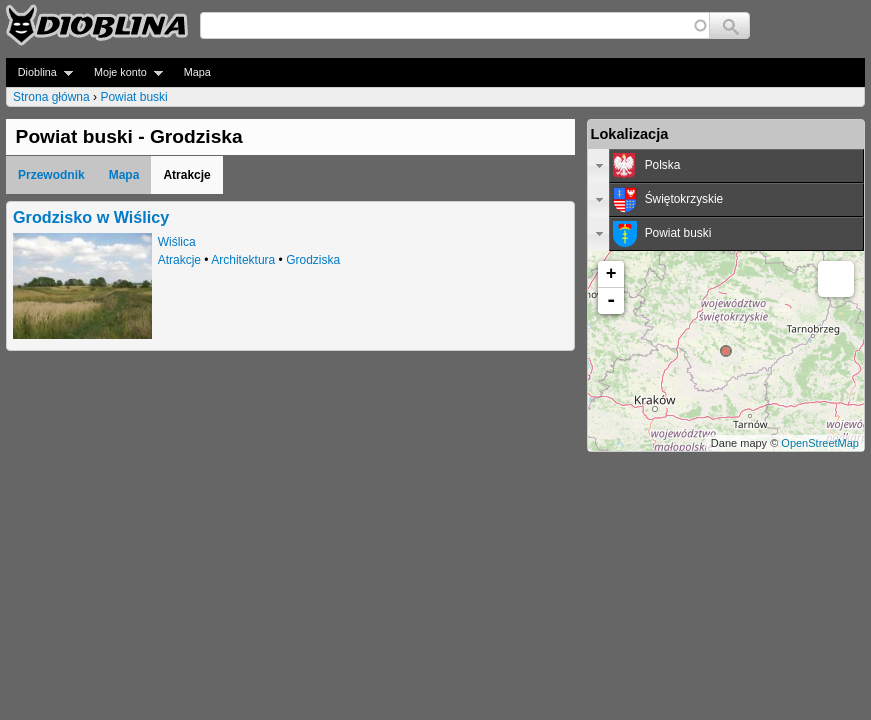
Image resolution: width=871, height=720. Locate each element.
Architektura (243, 260)
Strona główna (51, 97)
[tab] (726, 166)
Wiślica (177, 242)
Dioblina (39, 72)
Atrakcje (179, 260)
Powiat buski (133, 97)
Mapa (197, 72)
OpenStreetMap (820, 443)
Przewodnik (51, 175)
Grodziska (313, 260)
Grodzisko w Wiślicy (91, 217)
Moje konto (122, 72)
